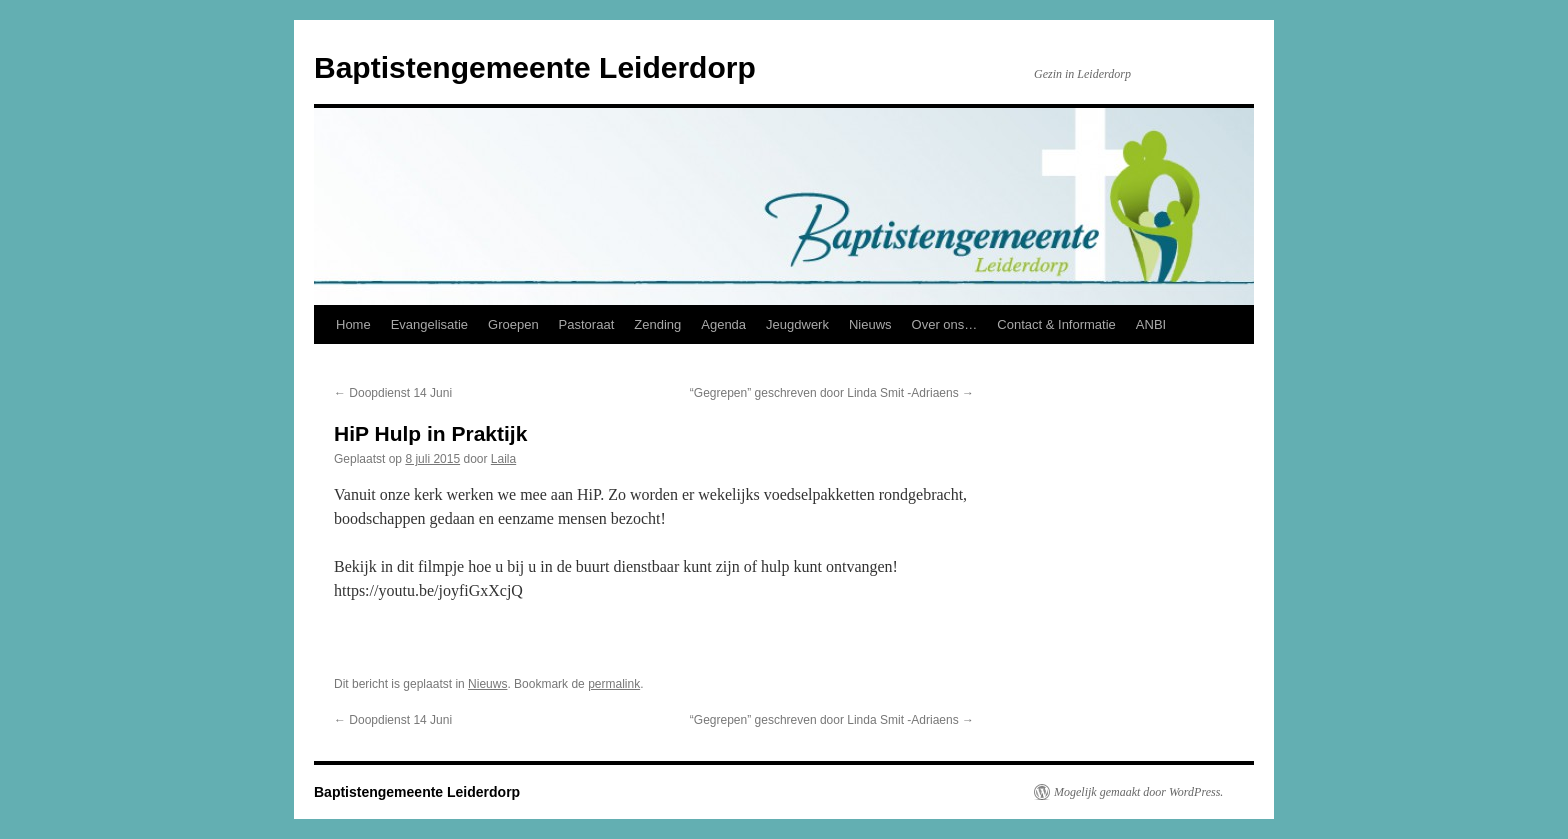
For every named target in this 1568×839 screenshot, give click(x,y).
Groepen (513, 324)
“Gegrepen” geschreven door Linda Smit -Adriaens (832, 393)
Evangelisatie (429, 324)
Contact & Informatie (1056, 324)
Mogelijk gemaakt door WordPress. (1138, 792)
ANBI (1151, 324)
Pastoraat (587, 324)
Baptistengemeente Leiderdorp (535, 67)
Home (353, 324)
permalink (614, 684)
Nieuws (870, 324)
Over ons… (945, 324)
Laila (503, 459)
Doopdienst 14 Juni (393, 393)
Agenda (723, 324)
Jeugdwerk (797, 324)
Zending (657, 324)
